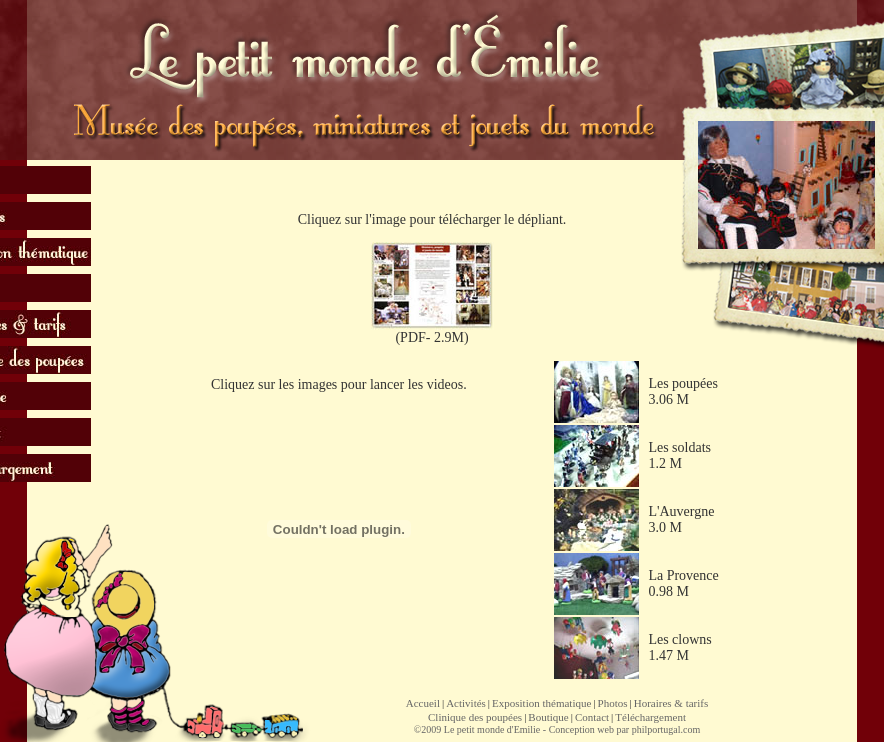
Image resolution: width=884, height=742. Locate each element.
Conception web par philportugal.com (625, 729)
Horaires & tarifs (671, 703)
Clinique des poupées (475, 717)
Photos (613, 703)
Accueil (423, 703)
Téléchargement (650, 717)
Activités (466, 703)
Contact (592, 717)
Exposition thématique (541, 703)
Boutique (548, 717)
